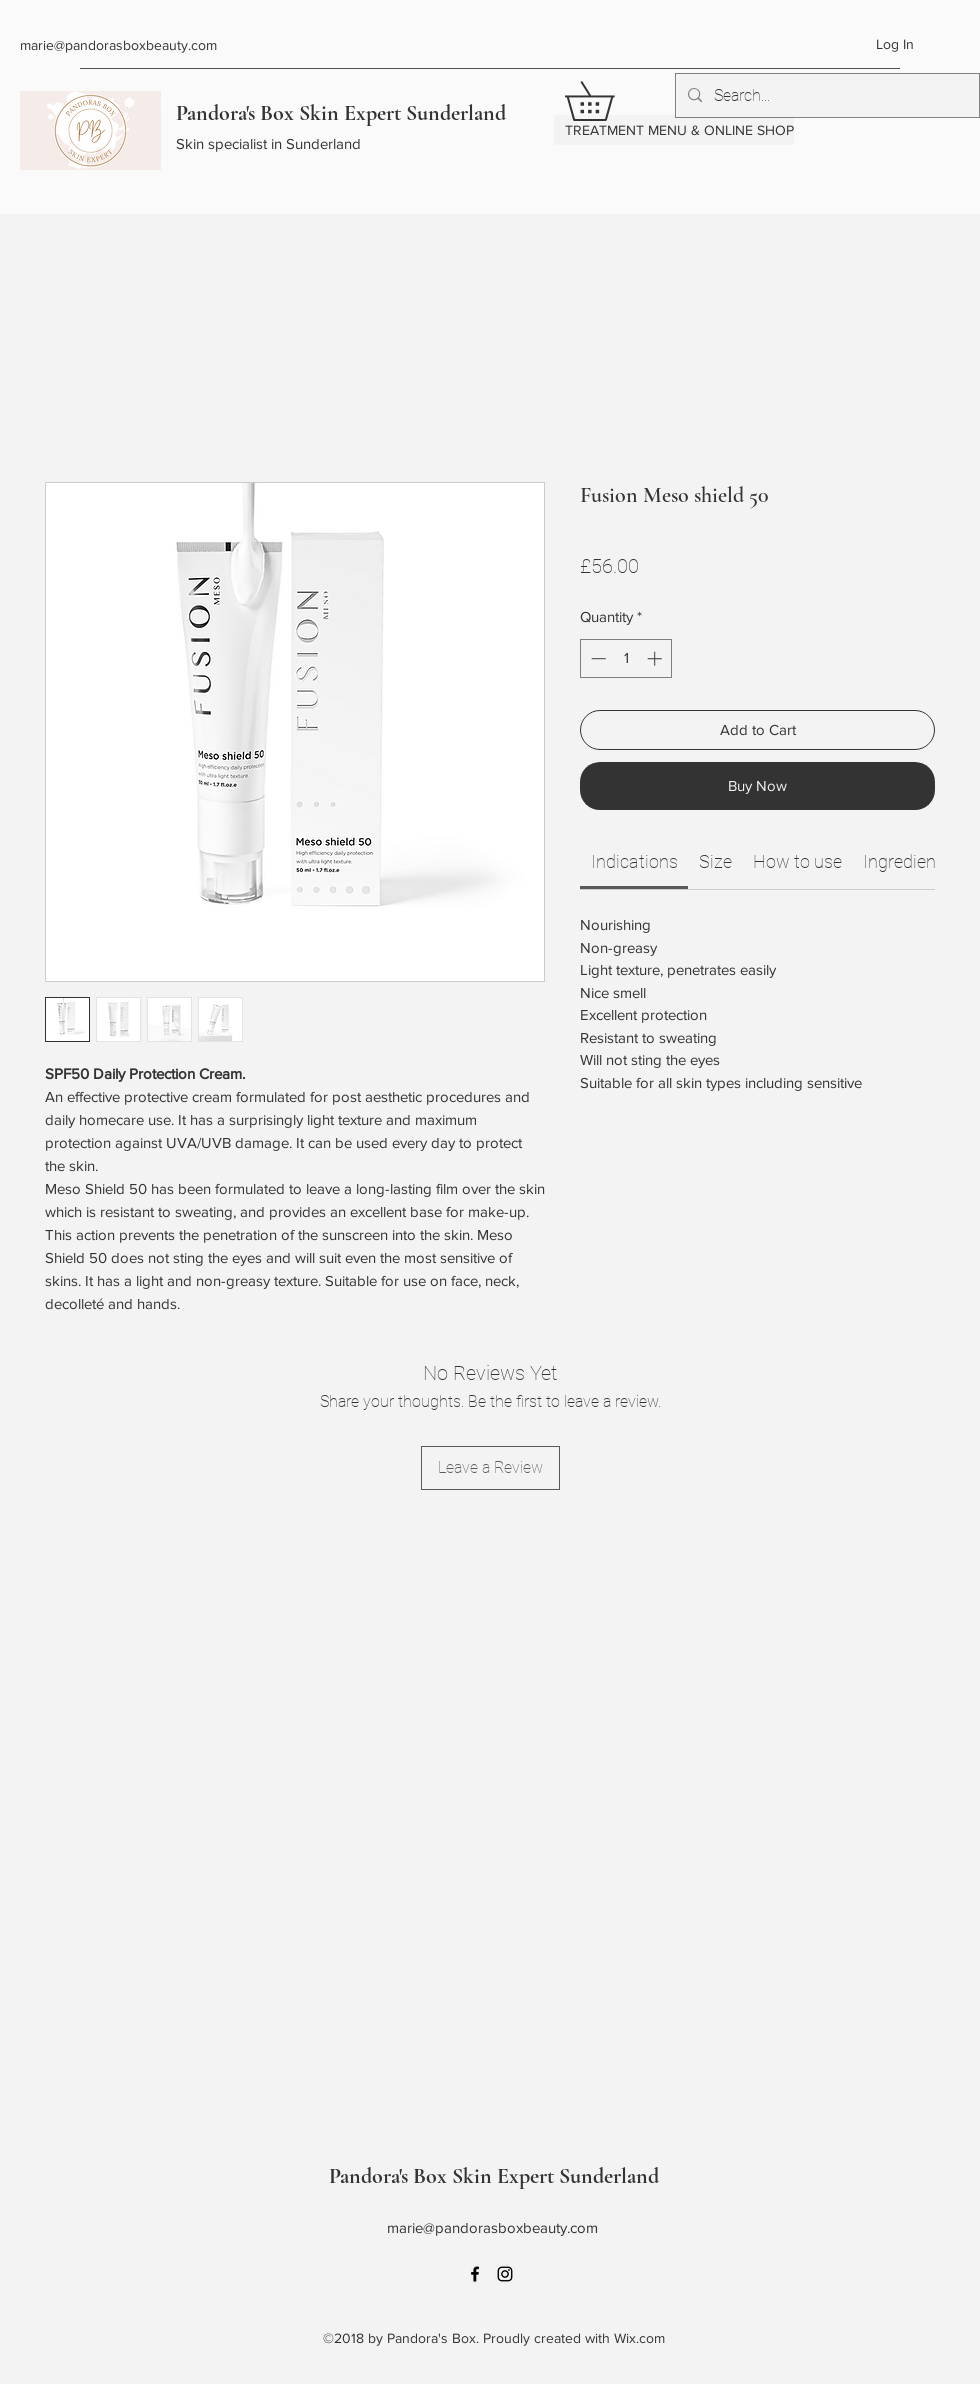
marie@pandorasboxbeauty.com (118, 45)
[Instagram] (505, 2274)
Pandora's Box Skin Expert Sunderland (341, 113)
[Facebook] (475, 2274)
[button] (608, 101)
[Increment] (656, 658)
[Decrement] (596, 658)
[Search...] (825, 96)
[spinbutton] (626, 658)
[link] (634, 861)
